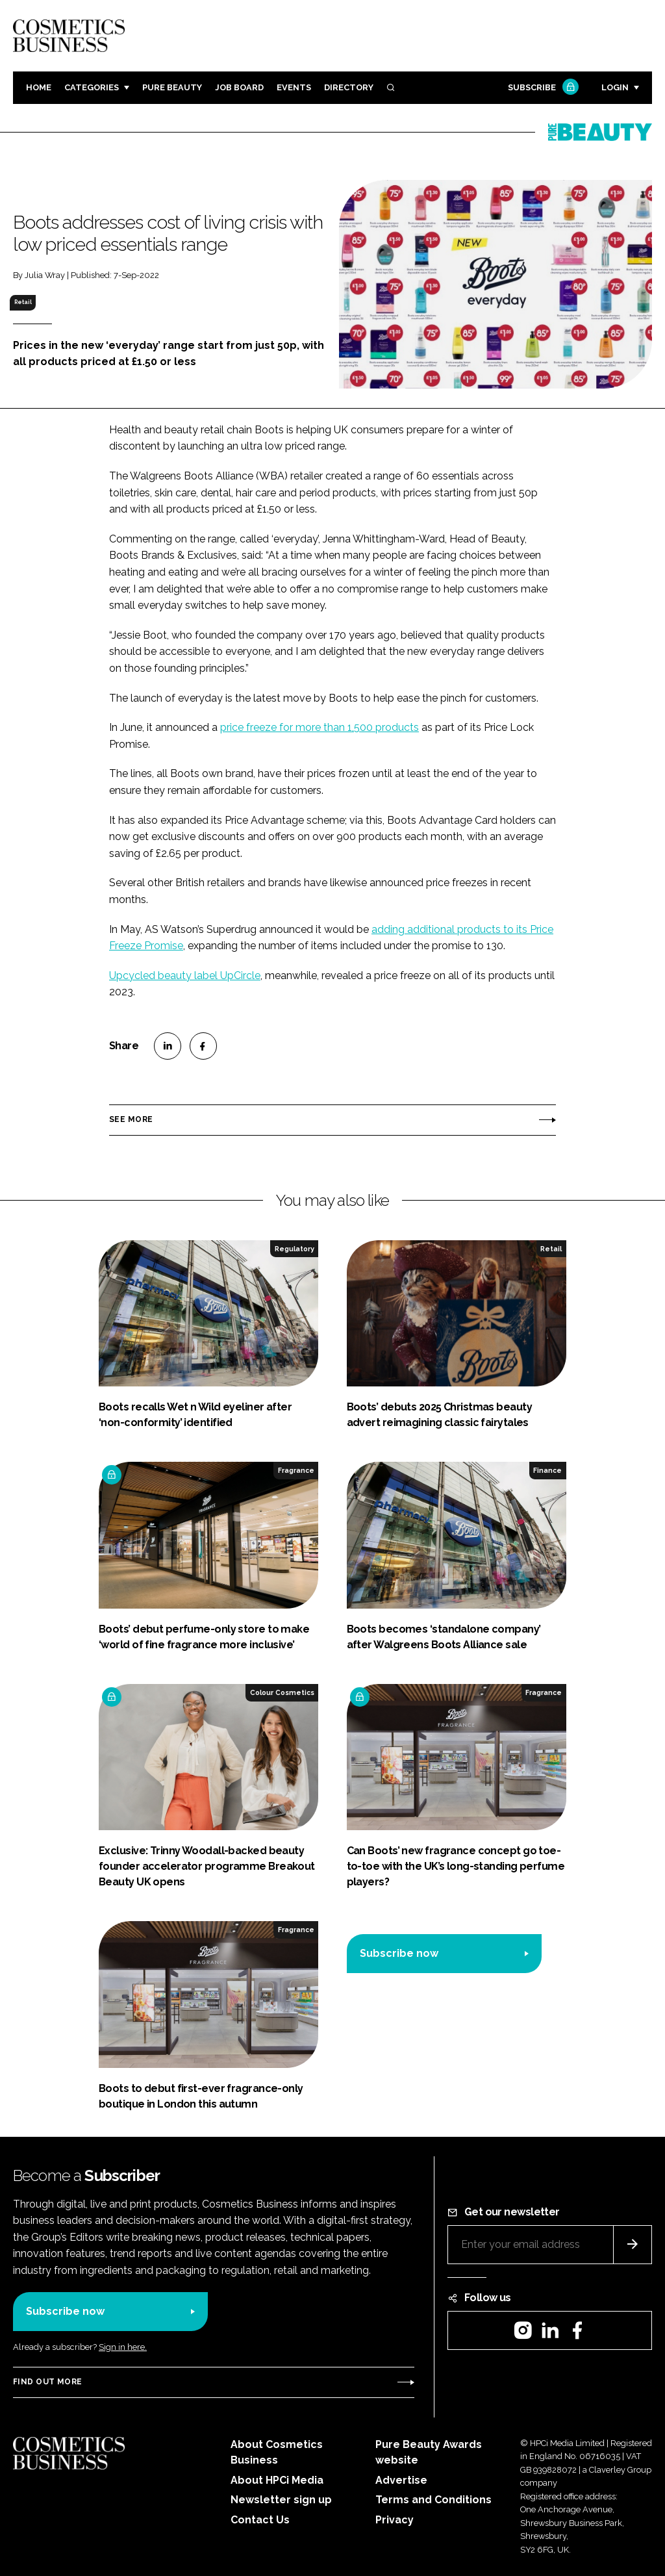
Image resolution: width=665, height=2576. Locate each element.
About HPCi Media (277, 2480)
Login (615, 87)
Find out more (47, 2381)
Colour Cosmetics (282, 1692)
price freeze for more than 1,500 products (319, 727)
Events (294, 87)
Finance (547, 1470)
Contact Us (260, 2520)
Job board (239, 87)
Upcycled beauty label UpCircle (184, 975)
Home (38, 87)
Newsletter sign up (281, 2499)
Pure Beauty (172, 87)
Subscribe (541, 88)
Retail (23, 302)
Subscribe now (399, 1953)
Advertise (401, 2480)
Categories (91, 87)
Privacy (394, 2520)
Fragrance (296, 1470)
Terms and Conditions (433, 2499)
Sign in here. (123, 2347)
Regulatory (294, 1249)
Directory (348, 87)
